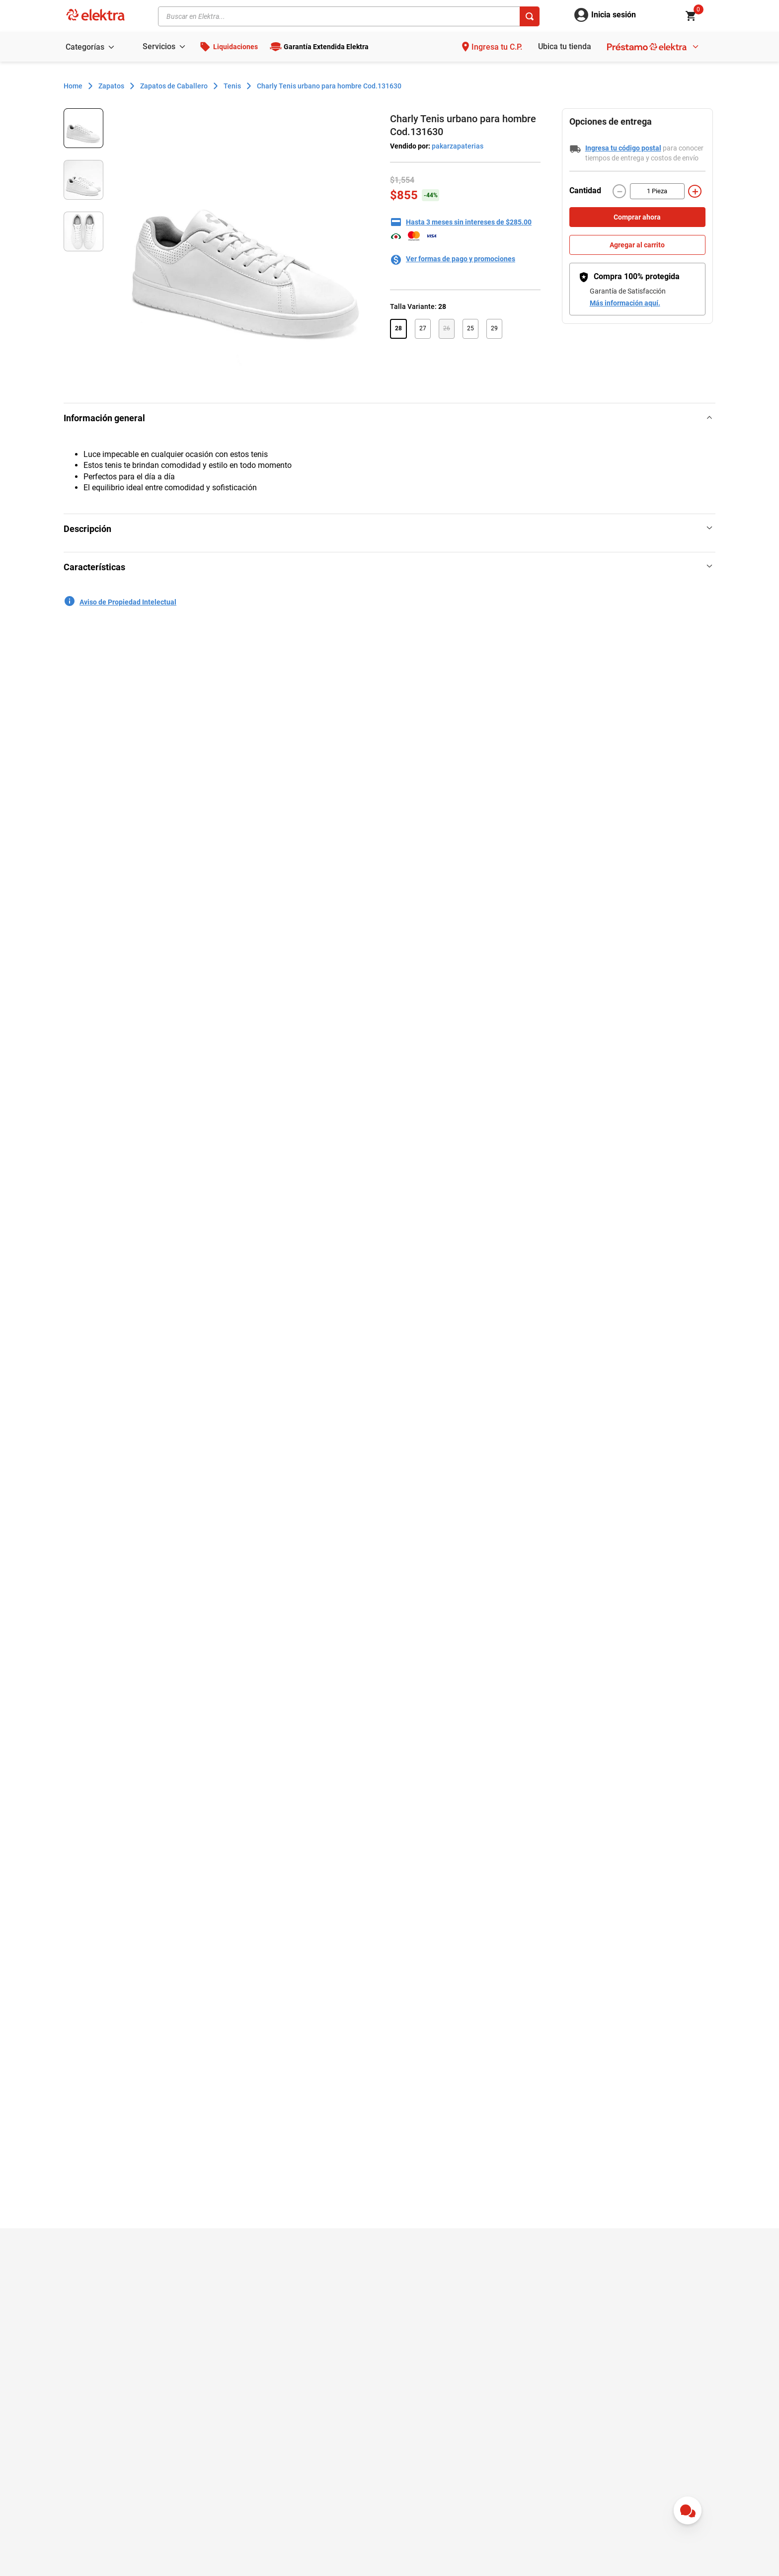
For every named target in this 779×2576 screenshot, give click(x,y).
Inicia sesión (613, 14)
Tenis (232, 86)
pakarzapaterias (456, 146)
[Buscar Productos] (530, 16)
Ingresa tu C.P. (496, 47)
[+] (695, 191)
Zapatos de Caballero (174, 86)
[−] (619, 191)
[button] (398, 329)
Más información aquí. (625, 303)
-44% (431, 195)
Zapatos (111, 86)
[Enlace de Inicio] (73, 85)
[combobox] (349, 16)
